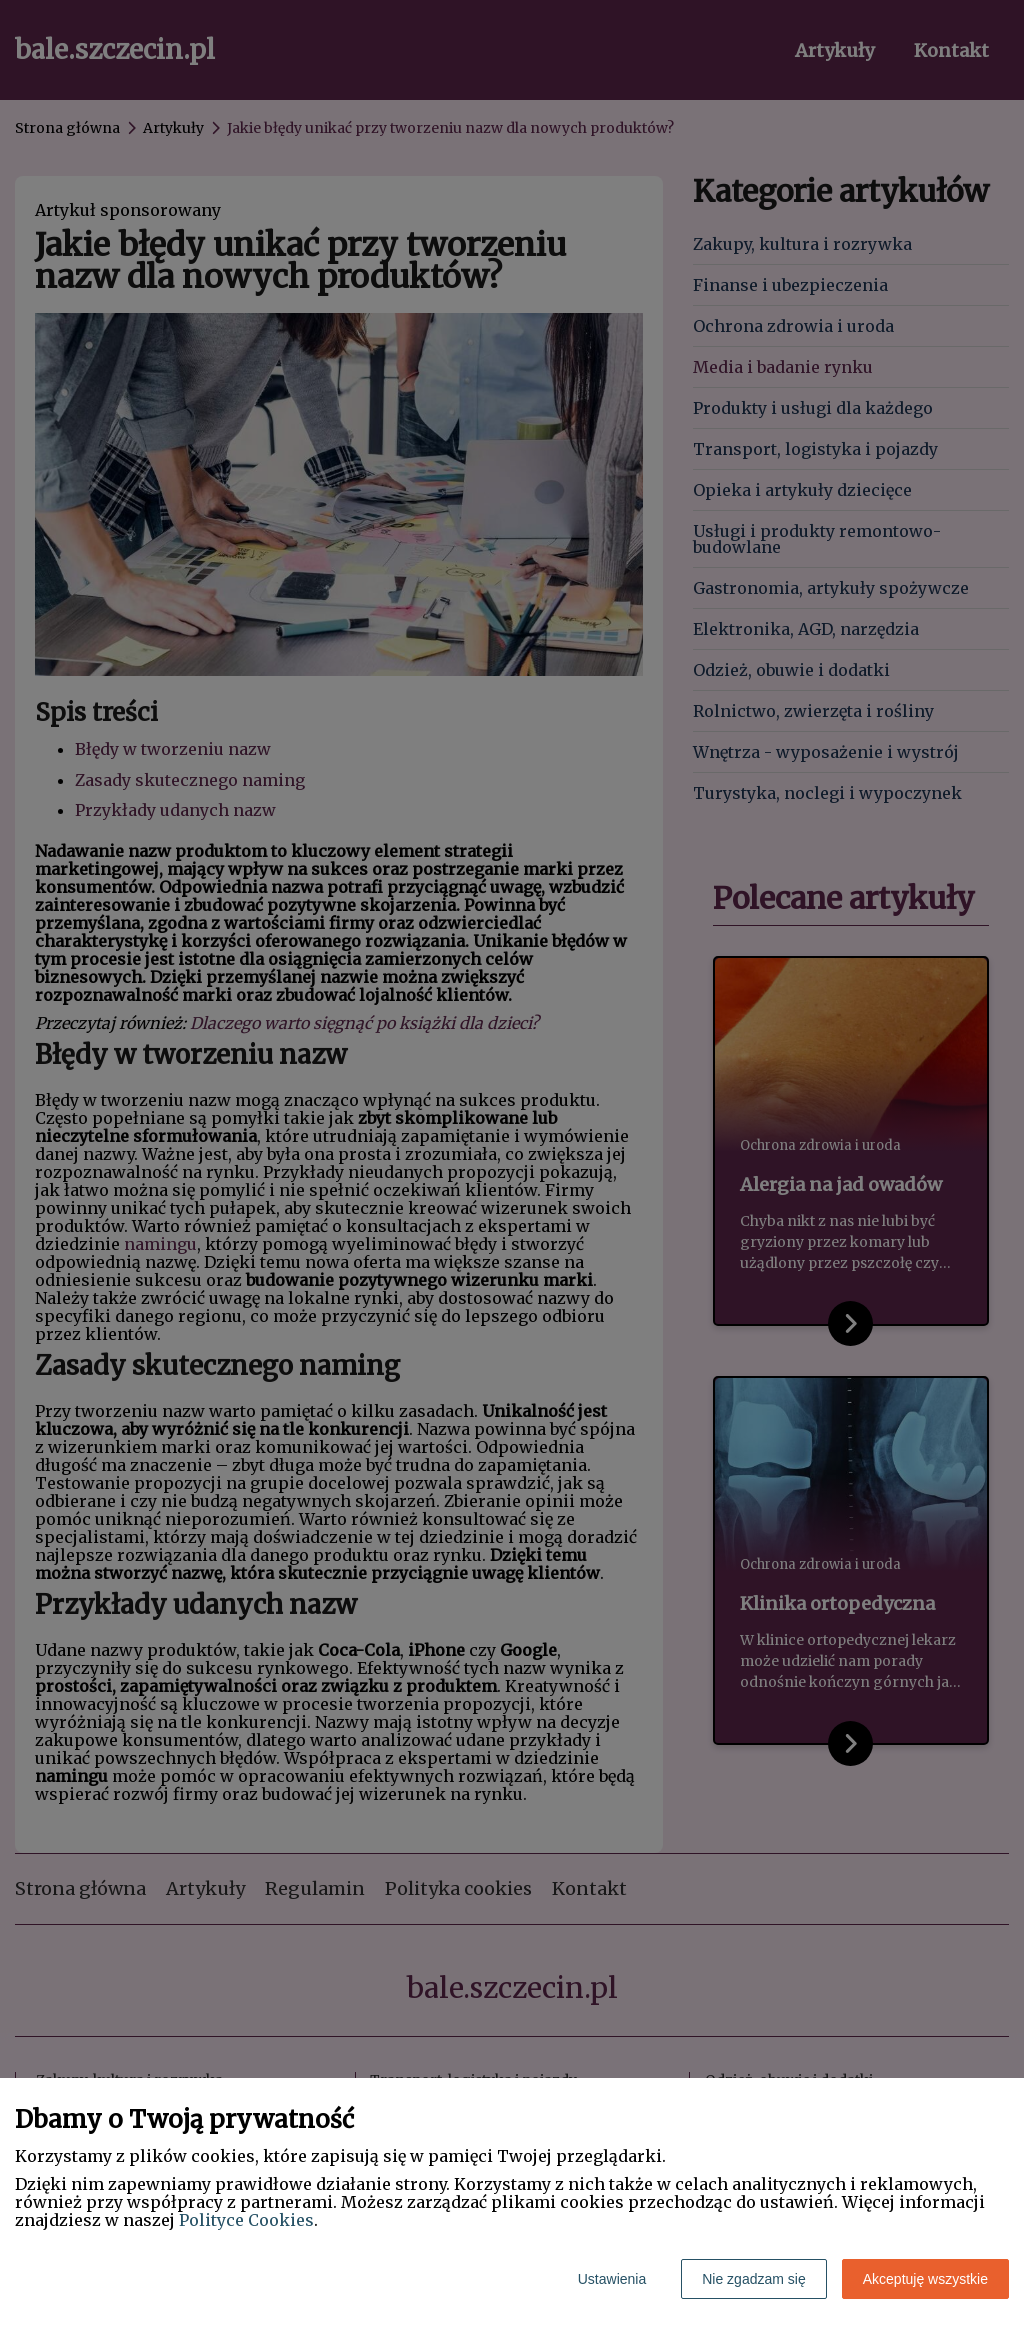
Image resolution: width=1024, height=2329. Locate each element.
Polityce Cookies (246, 2220)
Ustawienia (612, 2279)
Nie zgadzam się (754, 2279)
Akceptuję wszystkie (925, 2279)
